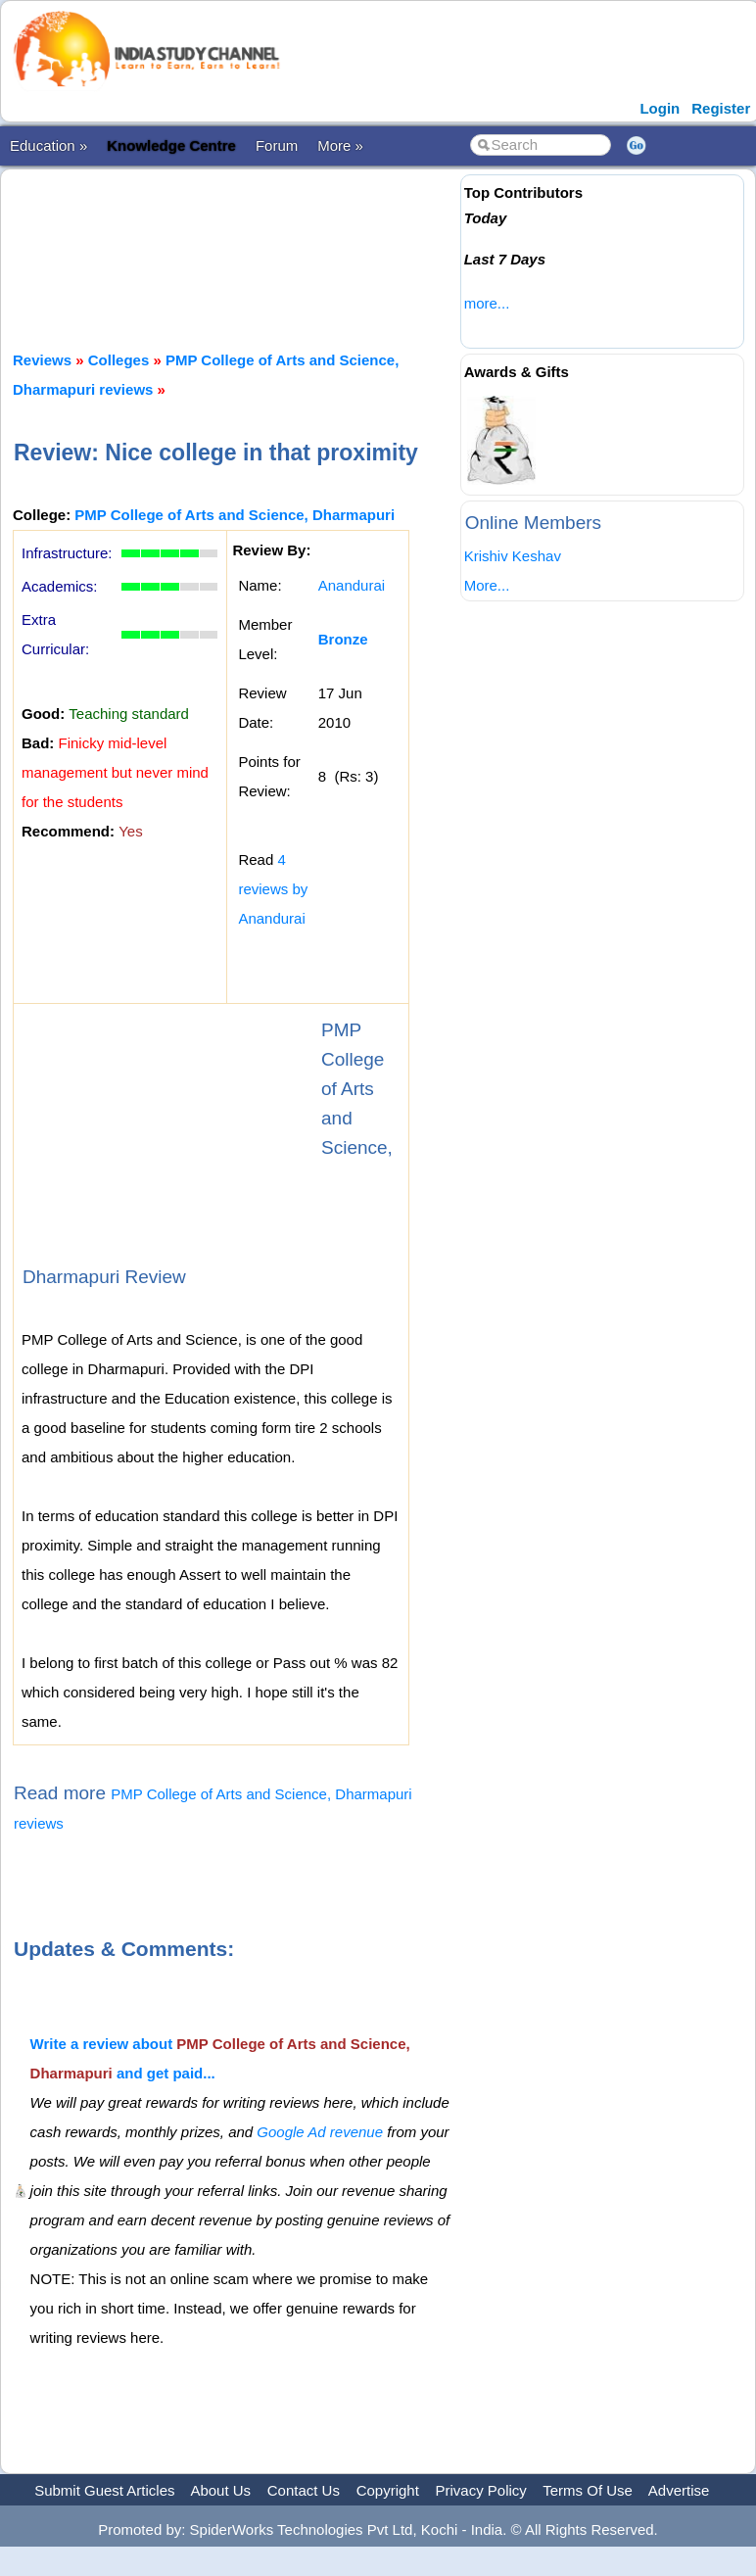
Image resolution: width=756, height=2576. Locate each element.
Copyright (387, 2490)
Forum (277, 145)
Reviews (42, 360)
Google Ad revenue (320, 2131)
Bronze (343, 639)
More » (340, 145)
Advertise (679, 2490)
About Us (220, 2490)
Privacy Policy (481, 2490)
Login (659, 108)
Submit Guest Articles (104, 2490)
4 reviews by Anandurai (272, 889)
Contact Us (303, 2490)
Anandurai (351, 585)
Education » (48, 145)
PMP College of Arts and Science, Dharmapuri (234, 514)
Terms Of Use (588, 2490)
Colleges (119, 360)
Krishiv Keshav (512, 556)
